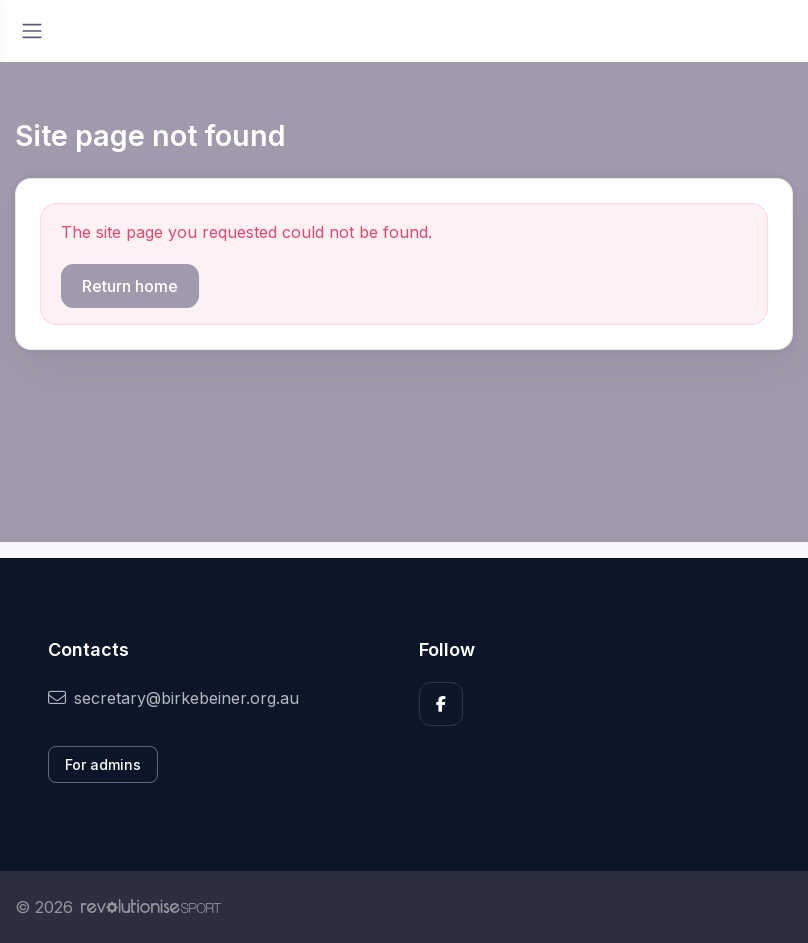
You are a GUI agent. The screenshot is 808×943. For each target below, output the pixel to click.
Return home (130, 286)
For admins (103, 764)
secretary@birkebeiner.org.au (173, 698)
